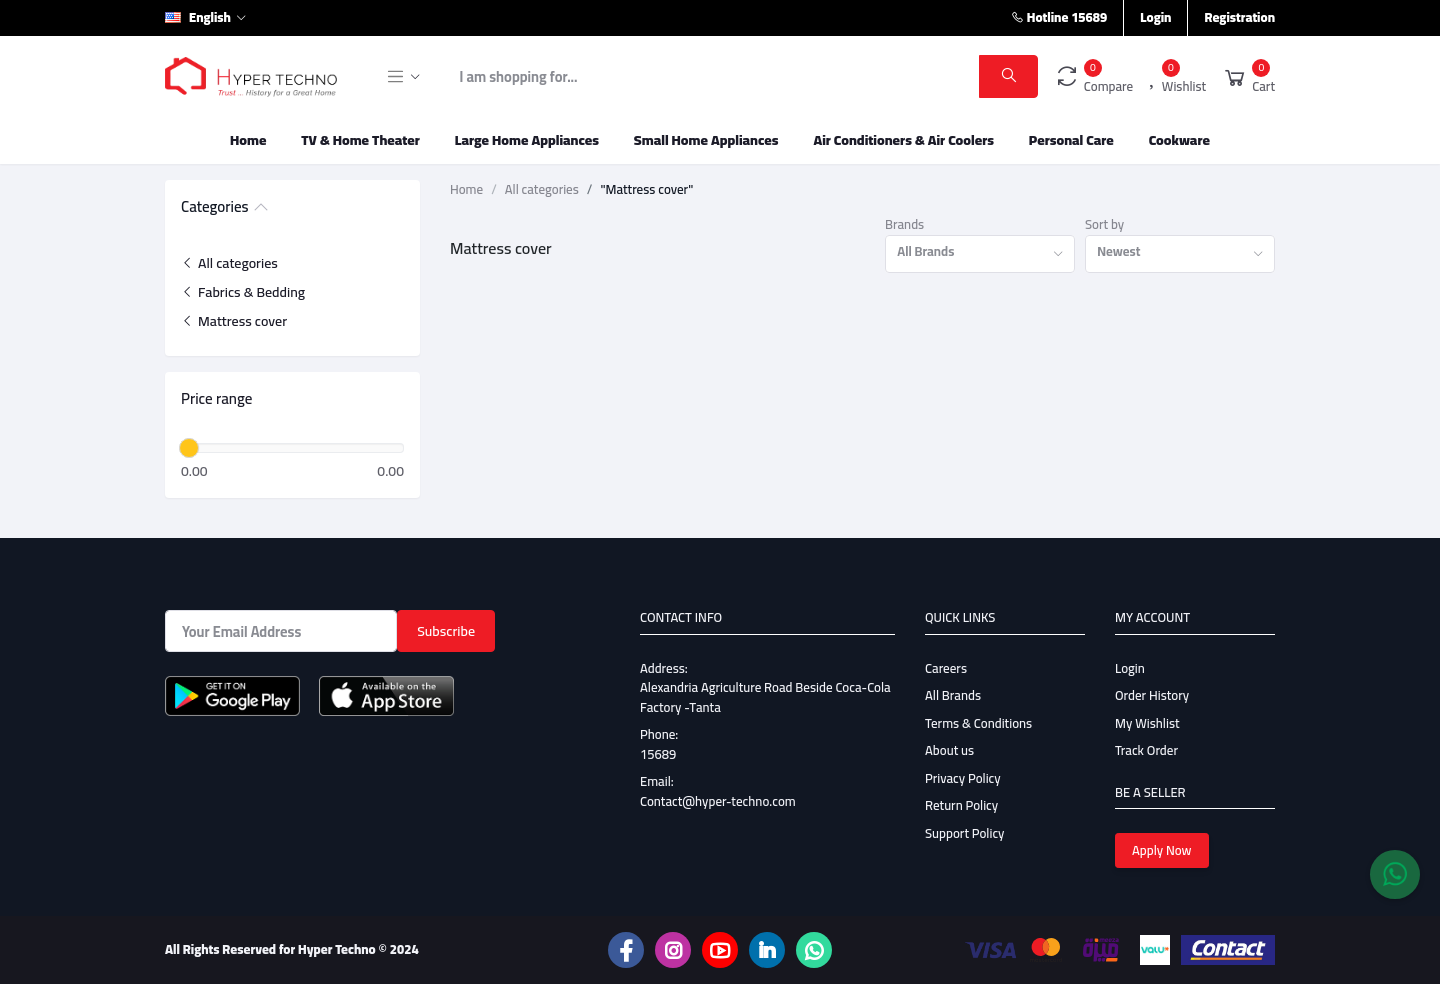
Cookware (1179, 140)
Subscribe (446, 631)
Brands (904, 225)
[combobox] (980, 254)
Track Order (1146, 750)
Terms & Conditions (978, 723)
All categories (229, 263)
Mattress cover (234, 321)
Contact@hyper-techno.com (718, 801)
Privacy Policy (963, 778)
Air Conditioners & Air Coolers (903, 140)
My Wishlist (1147, 723)
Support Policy (964, 833)
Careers (946, 668)
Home (248, 140)
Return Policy (961, 805)
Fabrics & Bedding (243, 292)
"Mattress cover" (646, 190)
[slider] (189, 448)
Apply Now (1162, 850)
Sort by (1104, 225)
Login (1155, 17)
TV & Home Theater (360, 140)
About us (949, 750)
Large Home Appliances (527, 140)
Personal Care (1071, 140)
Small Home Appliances (706, 140)
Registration (1239, 17)
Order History (1152, 695)
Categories (215, 208)
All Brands (953, 695)
